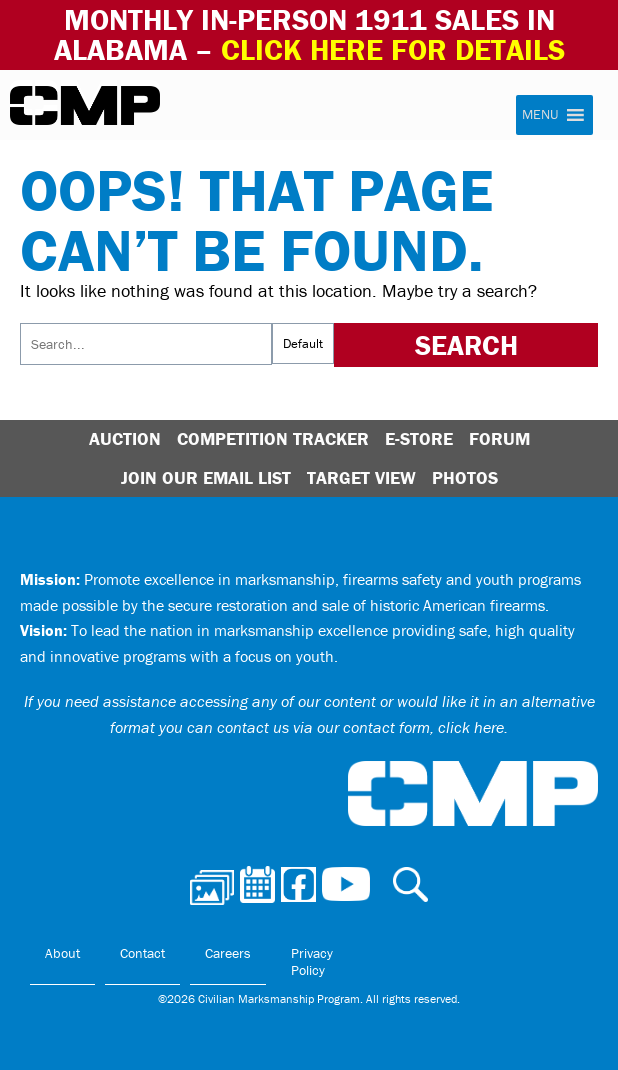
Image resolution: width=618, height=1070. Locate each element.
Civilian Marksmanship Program (85, 106)
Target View (361, 477)
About (62, 953)
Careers (228, 953)
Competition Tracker (273, 438)
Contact (142, 953)
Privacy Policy (312, 962)
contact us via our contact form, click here (360, 727)
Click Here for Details (393, 49)
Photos (465, 477)
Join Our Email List (206, 477)
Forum (499, 438)
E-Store (419, 438)
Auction (125, 438)
